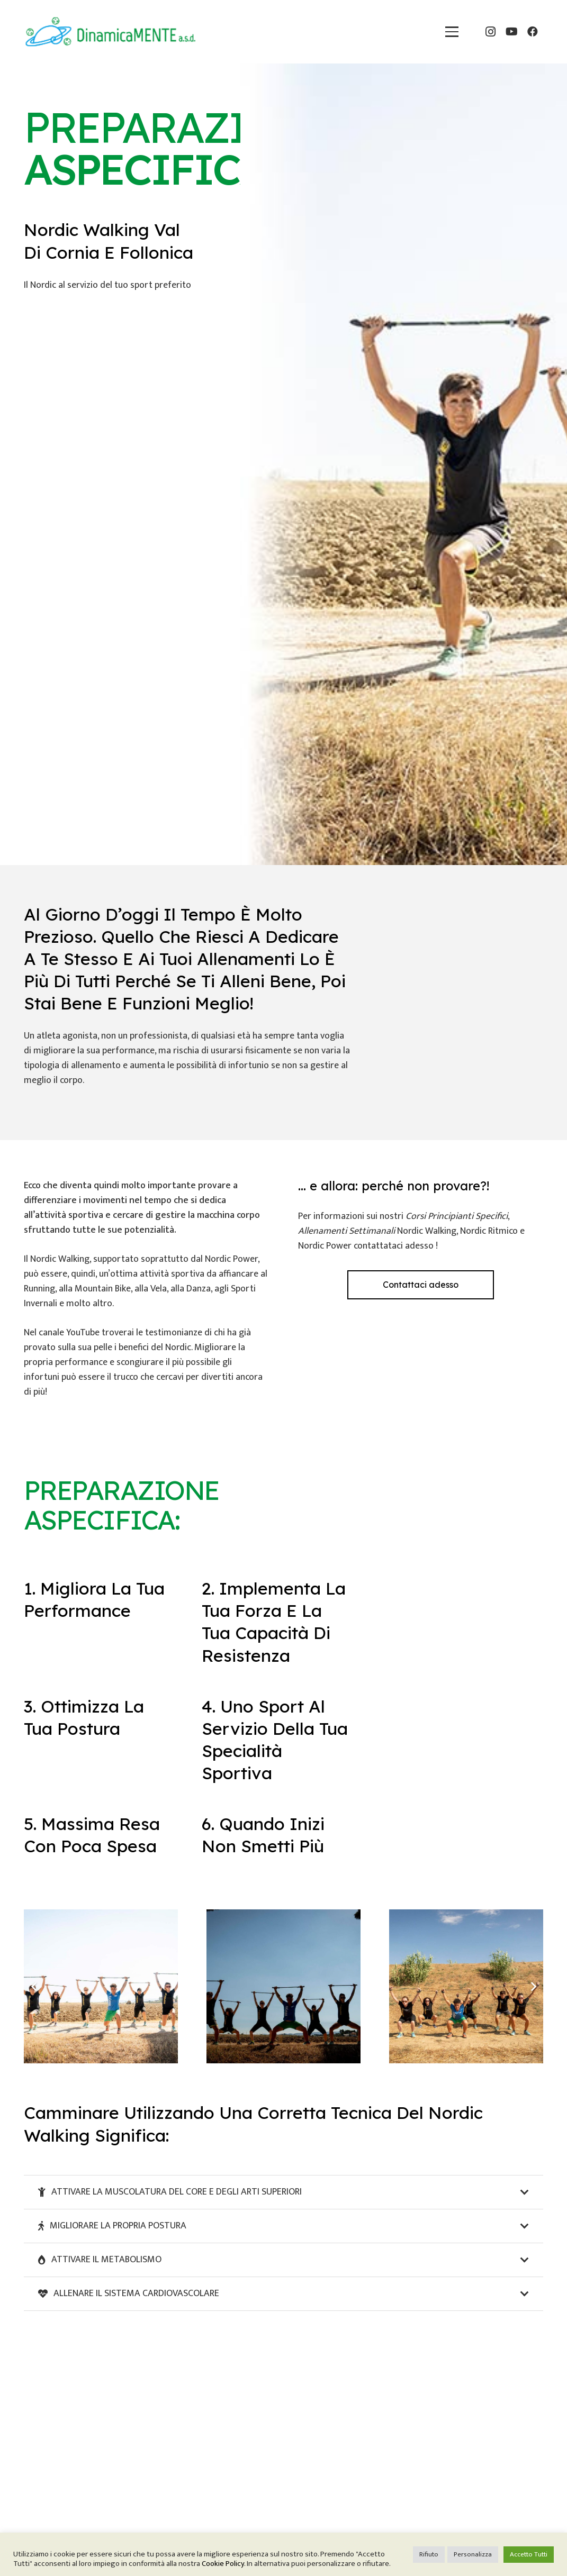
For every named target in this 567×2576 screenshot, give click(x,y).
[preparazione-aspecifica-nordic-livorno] (101, 1986)
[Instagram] (490, 31)
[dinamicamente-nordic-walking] (110, 32)
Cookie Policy (223, 2563)
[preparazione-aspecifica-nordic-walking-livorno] (466, 1986)
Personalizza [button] (473, 2554)
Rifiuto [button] (428, 2554)
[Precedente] (34, 1986)
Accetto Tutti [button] (528, 2554)
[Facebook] (532, 31)
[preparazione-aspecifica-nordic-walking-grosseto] (283, 1986)
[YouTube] (511, 31)
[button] (452, 31)
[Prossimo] (533, 1986)
